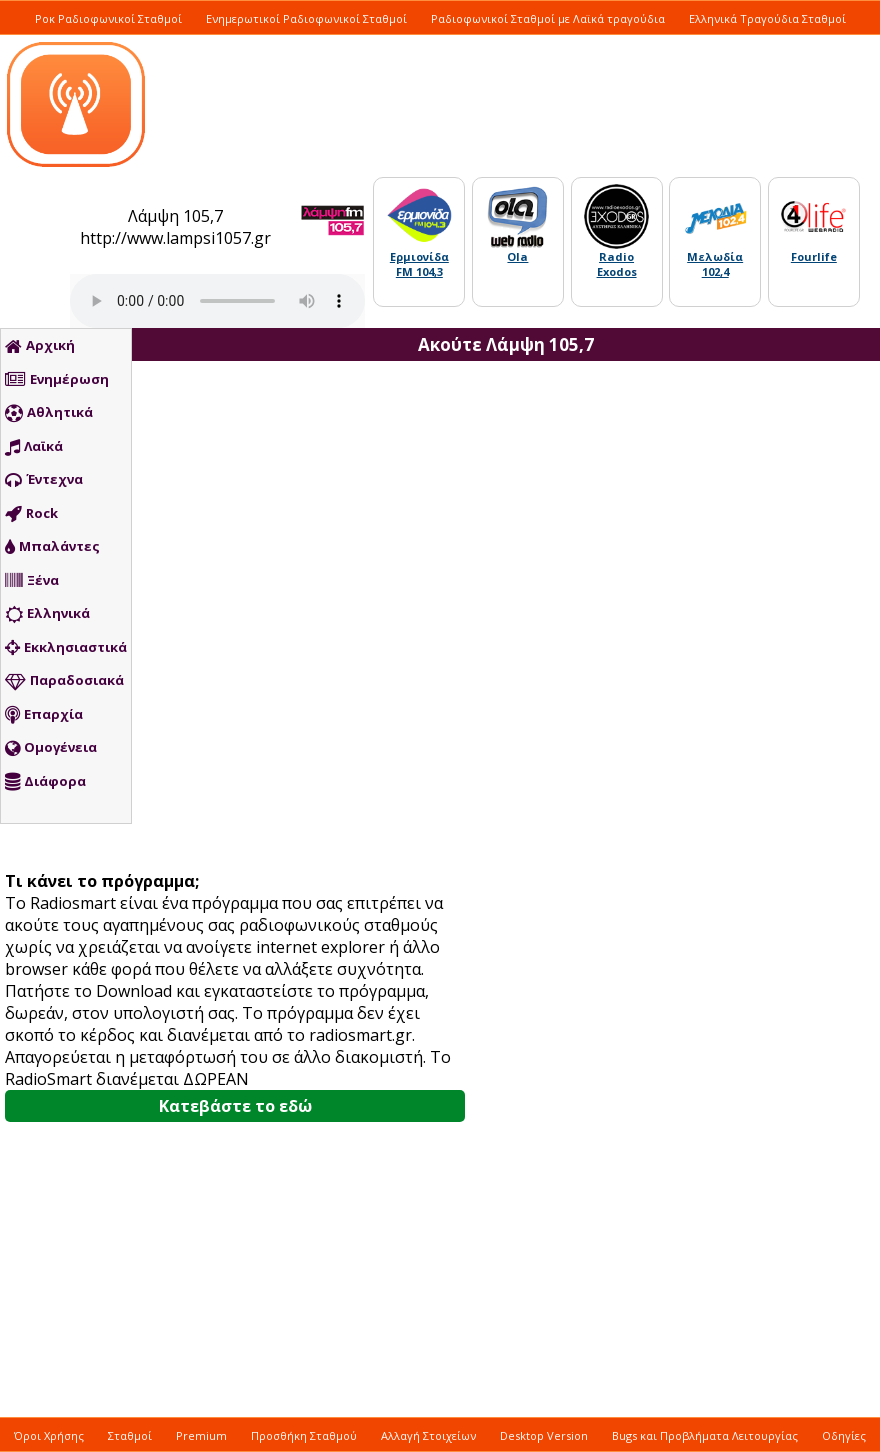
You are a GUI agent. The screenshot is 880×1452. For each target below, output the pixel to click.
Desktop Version (544, 1435)
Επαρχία (44, 715)
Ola (517, 256)
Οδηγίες (844, 1435)
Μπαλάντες (52, 547)
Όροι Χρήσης (49, 1435)
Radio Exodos (617, 264)
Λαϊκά (34, 447)
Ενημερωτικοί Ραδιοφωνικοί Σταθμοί (306, 18)
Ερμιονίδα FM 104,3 (419, 264)
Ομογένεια (51, 748)
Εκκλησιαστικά (66, 648)
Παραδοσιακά (64, 681)
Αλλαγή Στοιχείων (428, 1435)
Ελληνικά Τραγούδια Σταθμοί (767, 18)
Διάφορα (45, 782)
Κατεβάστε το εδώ (235, 1106)
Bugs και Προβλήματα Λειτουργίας (705, 1435)
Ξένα (32, 581)
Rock (31, 514)
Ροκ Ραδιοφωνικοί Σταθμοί (108, 18)
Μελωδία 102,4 (715, 264)
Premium (201, 1435)
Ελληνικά (47, 614)
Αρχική (40, 346)
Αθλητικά (49, 413)
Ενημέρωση (57, 380)
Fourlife (814, 256)
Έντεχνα (44, 480)
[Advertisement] (640, 725)
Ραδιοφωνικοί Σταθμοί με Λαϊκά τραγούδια (548, 18)
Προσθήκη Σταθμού (304, 1435)
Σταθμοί (130, 1435)
